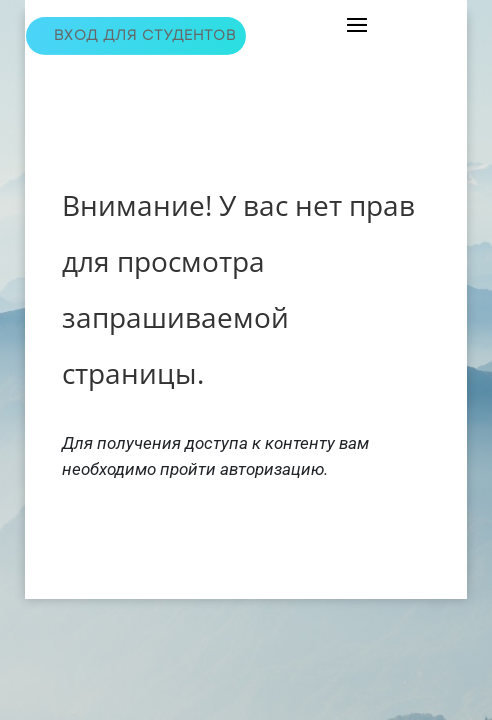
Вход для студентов (145, 35)
